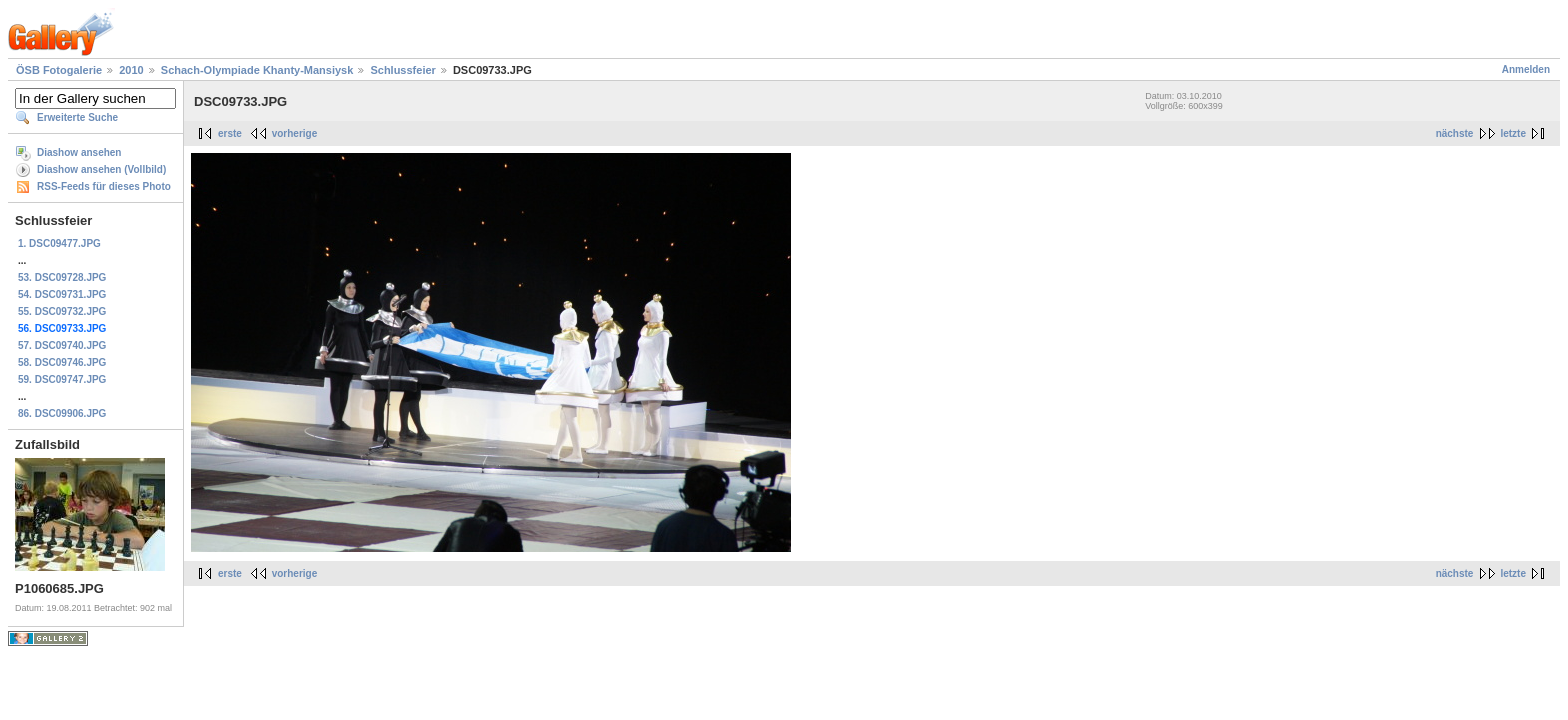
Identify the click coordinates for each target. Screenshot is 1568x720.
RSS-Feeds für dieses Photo (104, 186)
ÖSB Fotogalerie (59, 70)
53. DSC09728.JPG (62, 277)
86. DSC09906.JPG (62, 413)
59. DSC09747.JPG (62, 379)
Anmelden (1526, 69)
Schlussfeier (402, 70)
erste (230, 133)
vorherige (295, 133)
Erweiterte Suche (77, 117)
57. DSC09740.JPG (62, 345)
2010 (131, 70)
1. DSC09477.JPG (59, 243)
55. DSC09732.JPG (62, 311)
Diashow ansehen (79, 152)
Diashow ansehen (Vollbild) (101, 169)
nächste (1455, 133)
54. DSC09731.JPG (62, 294)
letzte (1513, 133)
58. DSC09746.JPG (62, 362)
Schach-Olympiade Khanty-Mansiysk (257, 70)
